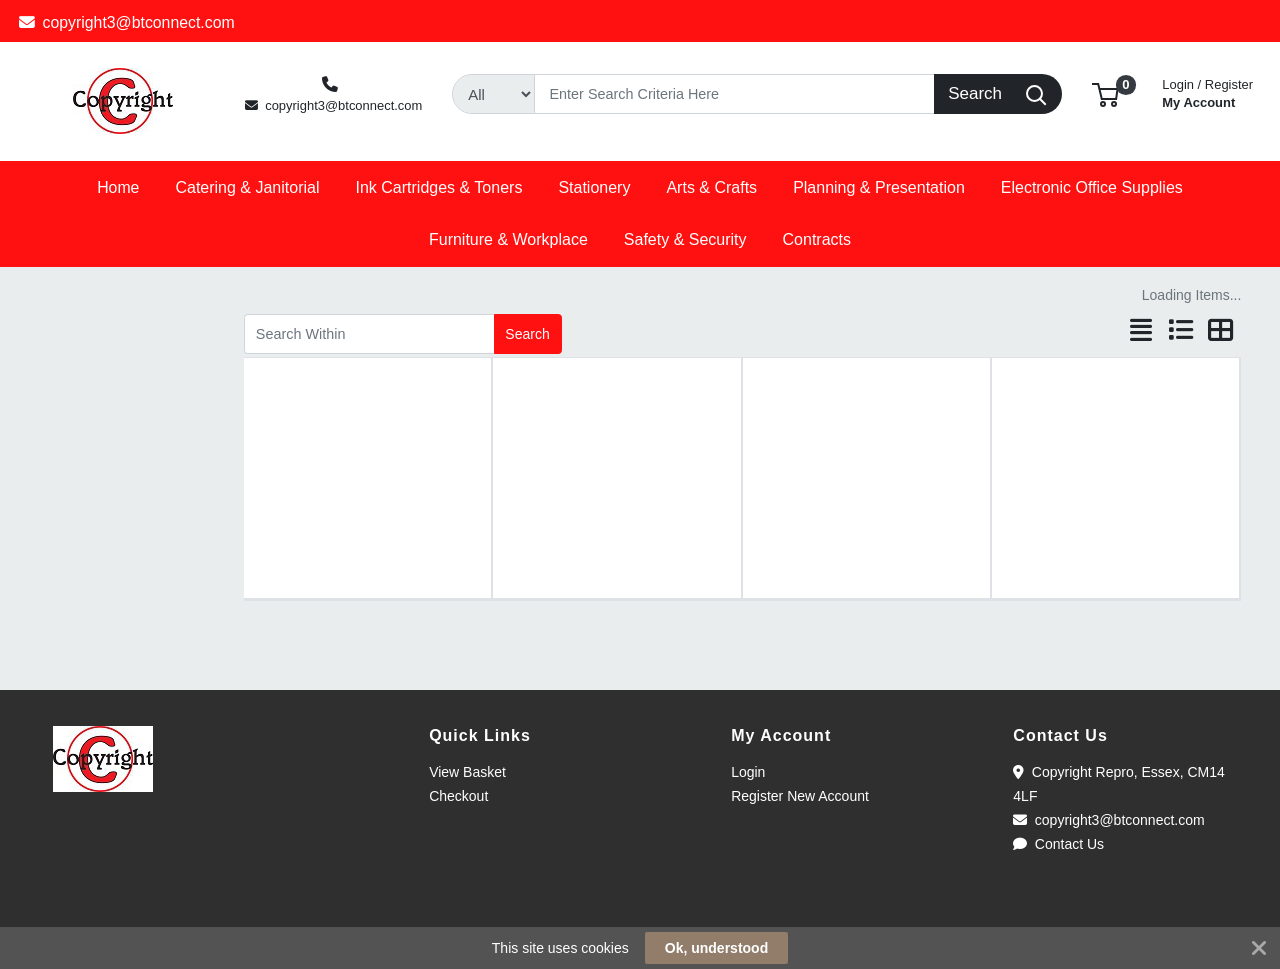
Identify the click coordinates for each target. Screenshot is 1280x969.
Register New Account (800, 796)
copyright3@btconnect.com (127, 22)
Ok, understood (716, 948)
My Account (1207, 91)
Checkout (458, 796)
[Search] (734, 94)
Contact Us (1058, 844)
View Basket (467, 772)
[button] (1105, 93)
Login (748, 772)
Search (527, 334)
